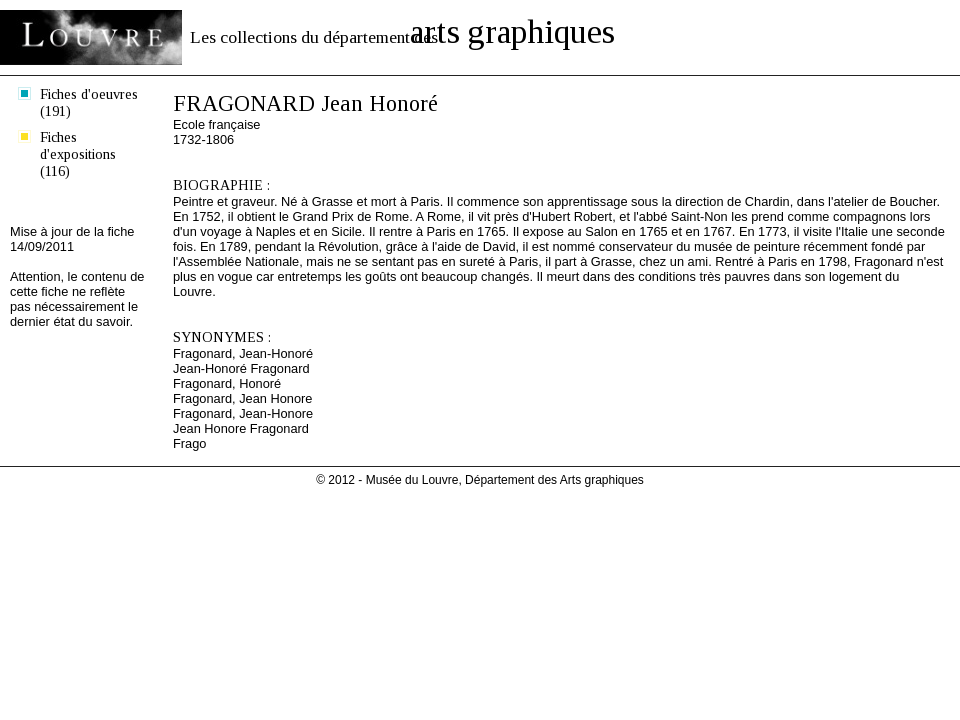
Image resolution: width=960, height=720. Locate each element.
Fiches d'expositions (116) (78, 154)
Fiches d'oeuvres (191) (89, 102)
